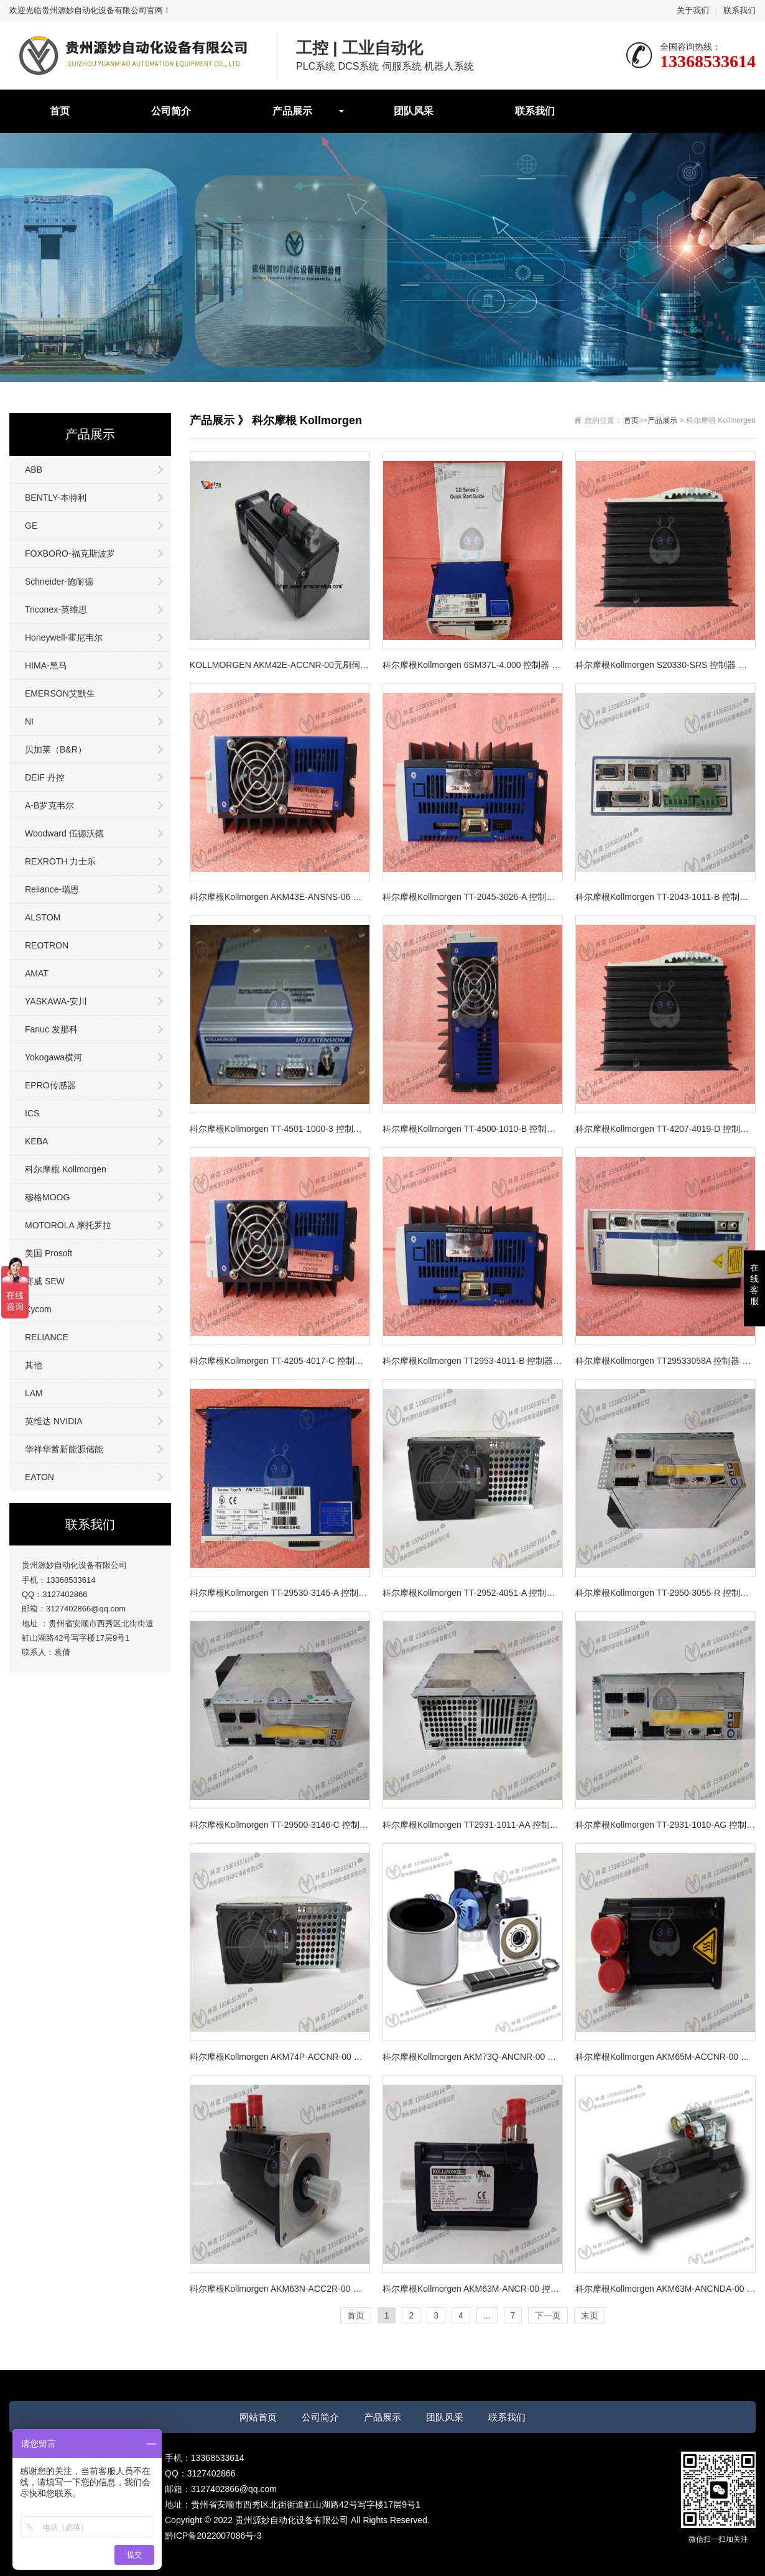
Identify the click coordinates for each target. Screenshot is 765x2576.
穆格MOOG (47, 1197)
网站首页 (258, 2417)
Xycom (38, 1309)
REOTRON (46, 945)
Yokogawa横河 (53, 1057)
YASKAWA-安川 (56, 1001)
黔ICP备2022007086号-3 (213, 2536)
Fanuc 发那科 (51, 1029)
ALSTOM (42, 917)
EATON (39, 1477)
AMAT (37, 973)
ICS (32, 1113)
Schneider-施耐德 (59, 581)
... (487, 2315)
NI (29, 721)
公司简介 (171, 111)
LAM (34, 1393)
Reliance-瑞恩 (52, 889)
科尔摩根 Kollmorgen (65, 1169)
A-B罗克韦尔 (49, 805)
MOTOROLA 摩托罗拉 (68, 1225)
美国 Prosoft (48, 1253)
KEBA (36, 1141)
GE (31, 525)
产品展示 (292, 111)
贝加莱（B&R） (55, 749)
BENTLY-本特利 (55, 498)
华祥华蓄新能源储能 (64, 1449)
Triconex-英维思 (56, 609)
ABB (33, 470)
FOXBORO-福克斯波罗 (70, 553)
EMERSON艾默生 (60, 693)
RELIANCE (46, 1337)
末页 (589, 2315)
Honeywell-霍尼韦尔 (64, 637)
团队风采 (414, 111)
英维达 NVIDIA (54, 1421)
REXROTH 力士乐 (60, 861)
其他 (33, 1365)
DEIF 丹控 (45, 777)
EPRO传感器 (50, 1085)
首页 (60, 111)
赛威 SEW (45, 1281)
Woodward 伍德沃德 (64, 833)
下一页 (548, 2315)
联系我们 (739, 10)
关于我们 (693, 10)
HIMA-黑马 (46, 665)
